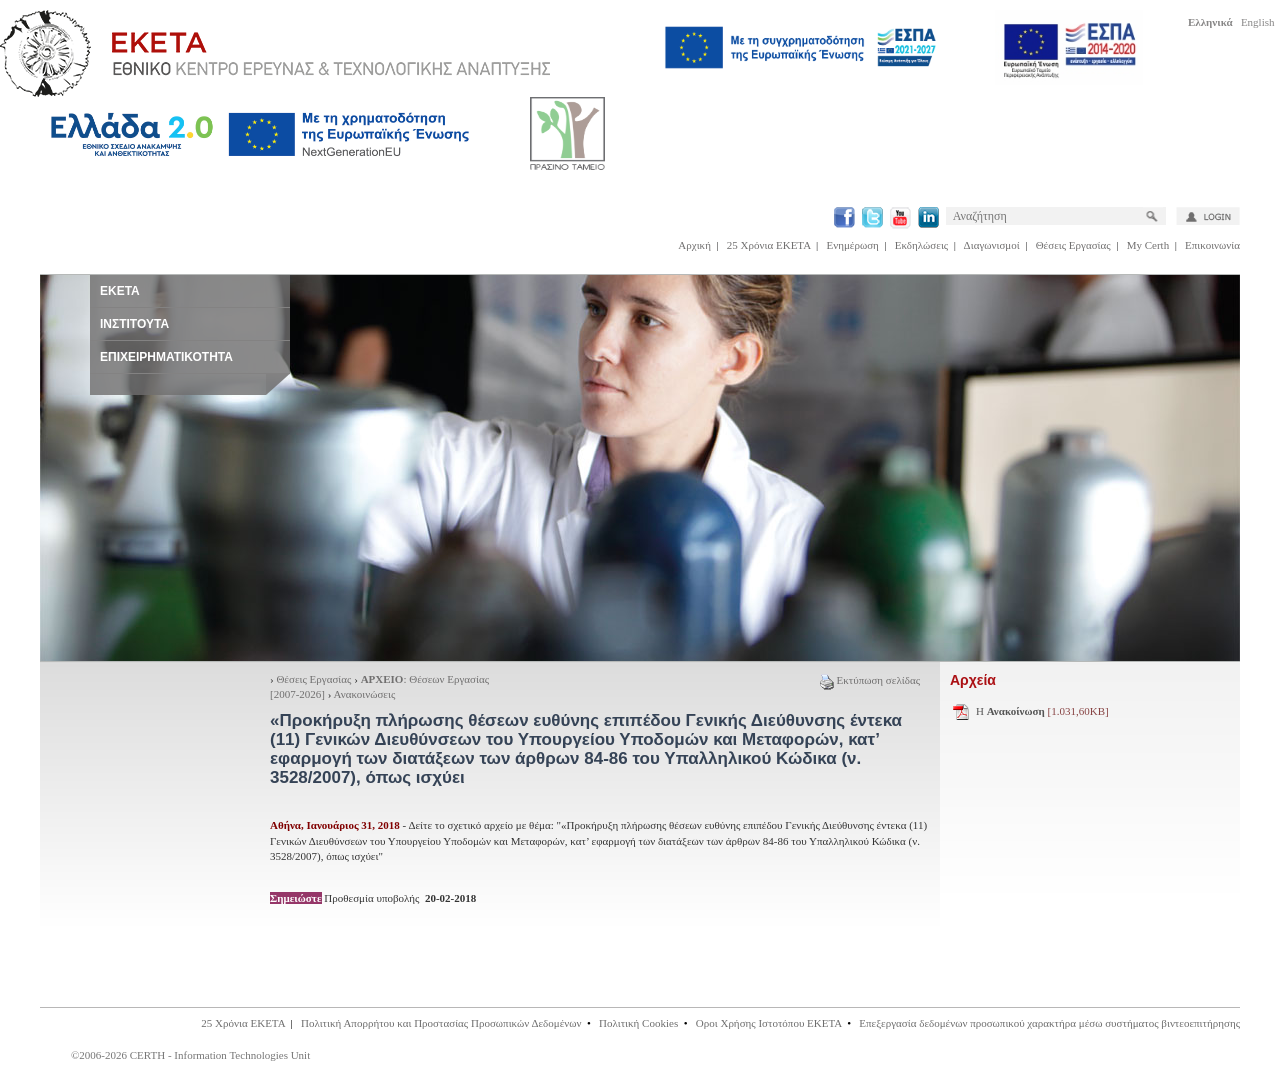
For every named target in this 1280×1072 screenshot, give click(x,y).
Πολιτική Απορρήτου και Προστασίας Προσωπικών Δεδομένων (441, 1023)
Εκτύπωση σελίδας (870, 680)
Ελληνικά (1210, 22)
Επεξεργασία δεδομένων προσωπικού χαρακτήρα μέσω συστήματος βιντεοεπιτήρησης (1049, 1023)
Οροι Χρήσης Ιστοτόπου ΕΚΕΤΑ (769, 1023)
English (1258, 22)
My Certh (1148, 245)
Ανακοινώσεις (365, 694)
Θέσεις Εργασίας (1073, 245)
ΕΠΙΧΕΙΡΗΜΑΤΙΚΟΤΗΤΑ (166, 357)
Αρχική (694, 245)
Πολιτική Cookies (638, 1023)
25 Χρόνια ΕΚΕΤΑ (769, 245)
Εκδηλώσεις (921, 245)
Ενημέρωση (853, 245)
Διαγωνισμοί (992, 245)
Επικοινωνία (1212, 245)
